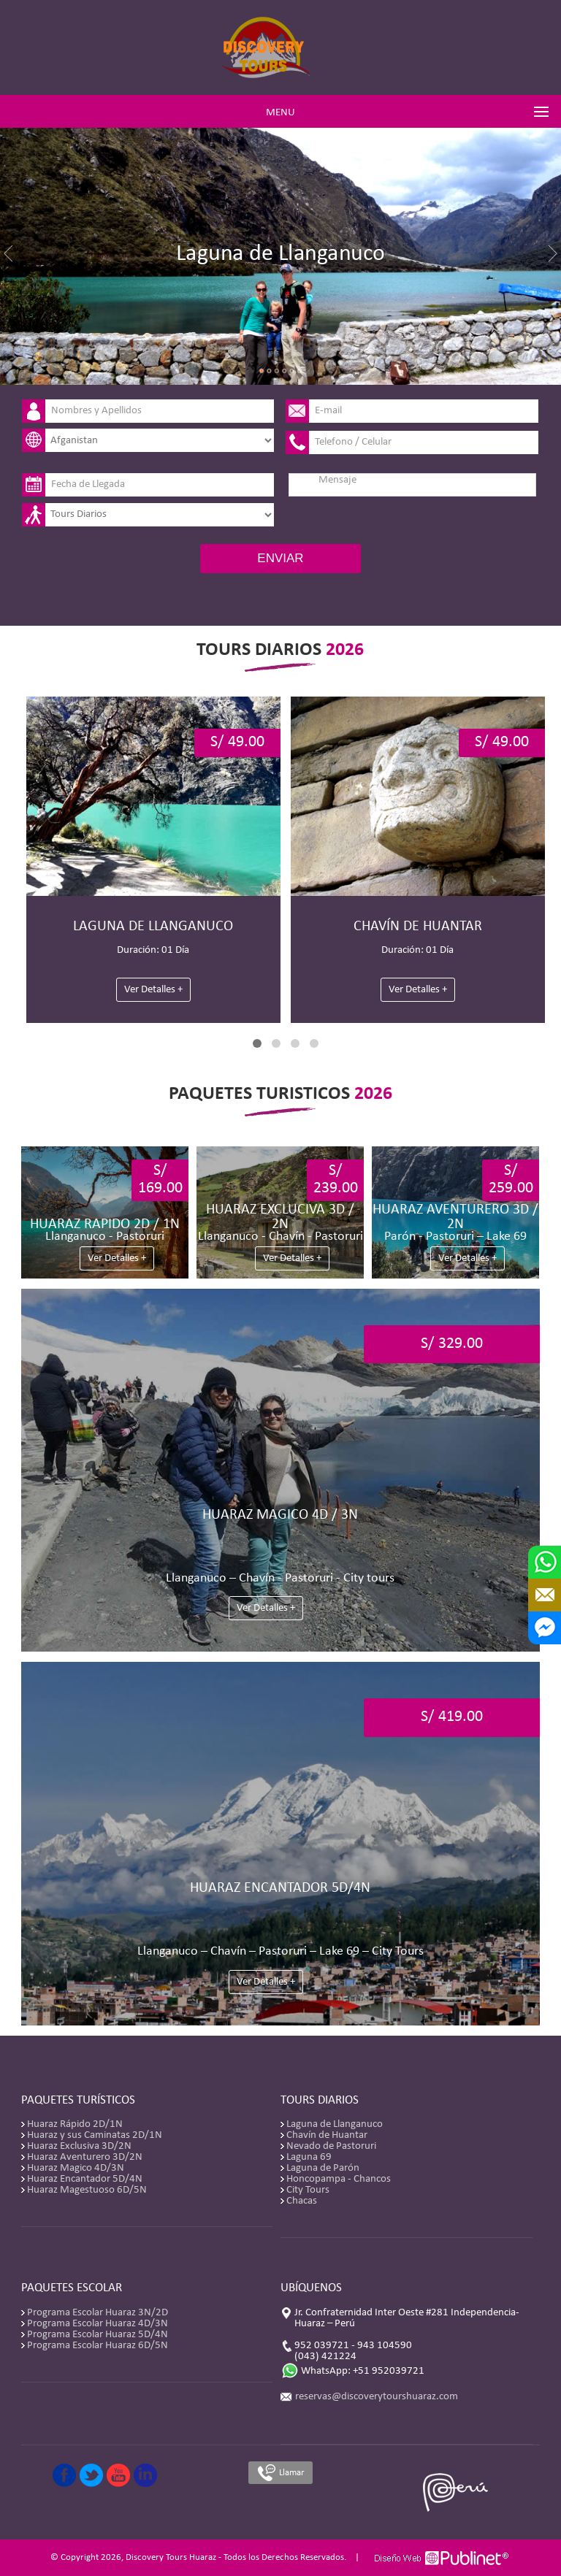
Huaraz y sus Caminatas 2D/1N (94, 2135)
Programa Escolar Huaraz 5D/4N (97, 2334)
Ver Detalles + (153, 989)
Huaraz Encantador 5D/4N (84, 2179)
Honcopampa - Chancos (338, 2179)
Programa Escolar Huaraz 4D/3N (97, 2323)
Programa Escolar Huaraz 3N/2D (97, 2312)
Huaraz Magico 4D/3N (75, 2168)
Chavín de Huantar (326, 2135)
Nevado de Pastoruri (331, 2146)
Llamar (280, 2473)
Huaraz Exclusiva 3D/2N (79, 2146)
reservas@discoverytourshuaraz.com (376, 2396)
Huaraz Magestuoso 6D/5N (87, 2190)
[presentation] (362, 520)
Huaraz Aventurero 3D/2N (84, 2157)
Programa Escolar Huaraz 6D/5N (97, 2345)
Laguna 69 (309, 2157)
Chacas (301, 2201)
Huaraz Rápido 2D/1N (75, 2124)
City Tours (307, 2190)
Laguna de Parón (322, 2168)
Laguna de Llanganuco (334, 2124)
